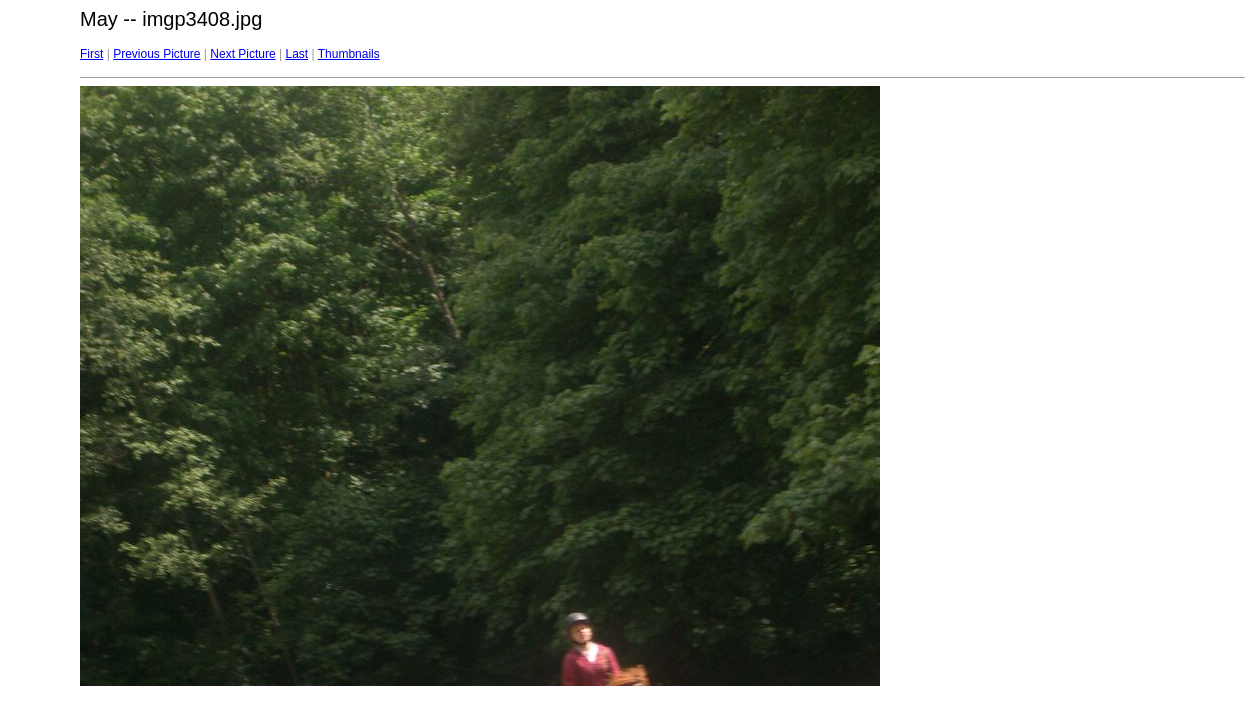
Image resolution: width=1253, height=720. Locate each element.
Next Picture (242, 54)
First (91, 54)
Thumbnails (349, 54)
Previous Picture (156, 54)
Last (296, 54)
